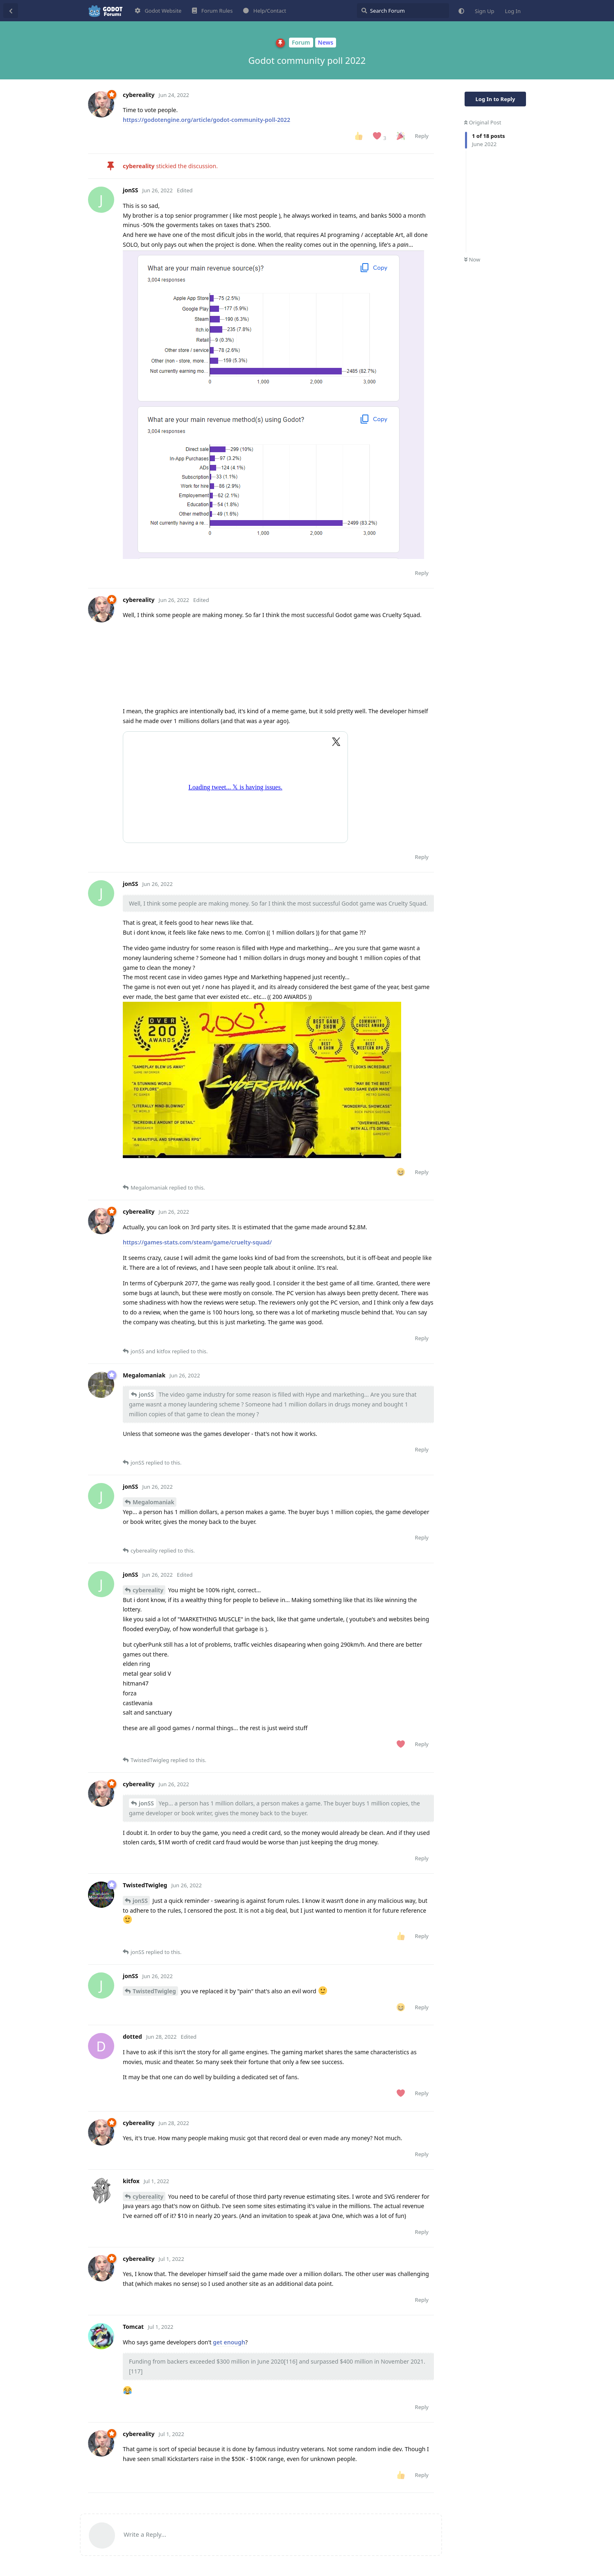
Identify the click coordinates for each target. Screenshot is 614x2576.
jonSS (146, 1394)
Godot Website (158, 10)
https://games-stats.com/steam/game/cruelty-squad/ (197, 1242)
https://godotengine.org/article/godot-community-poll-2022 (206, 120)
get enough (229, 2342)
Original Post (482, 122)
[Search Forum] (403, 10)
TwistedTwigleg (154, 1991)
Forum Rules (212, 10)
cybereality (148, 1590)
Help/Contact (264, 10)
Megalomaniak (153, 1502)
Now (472, 259)
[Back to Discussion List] (10, 10)
